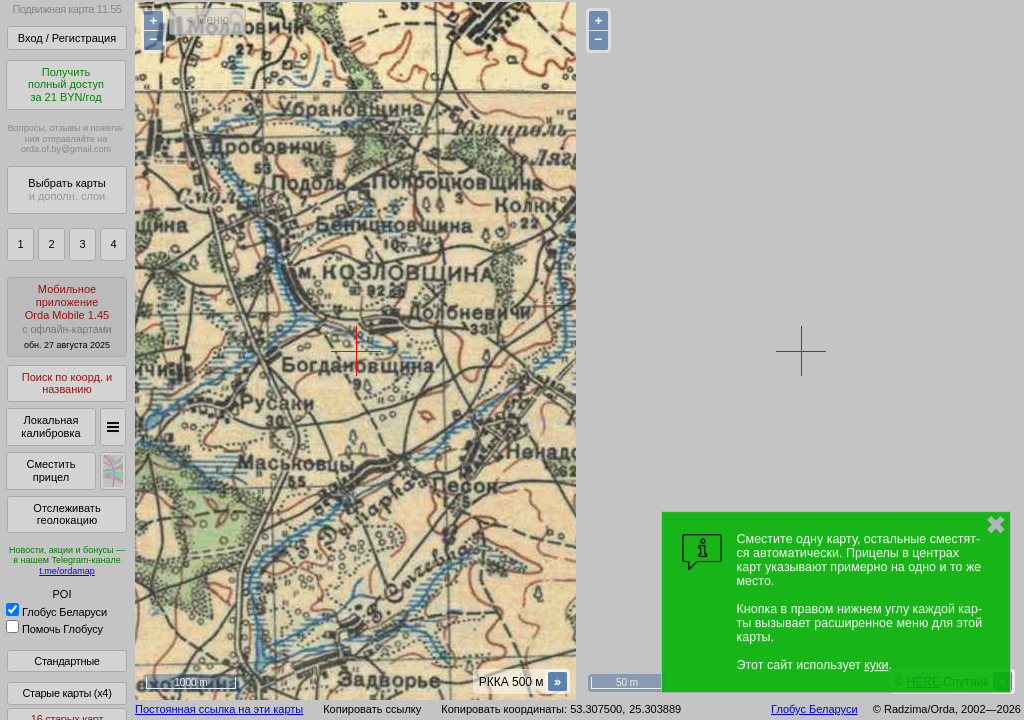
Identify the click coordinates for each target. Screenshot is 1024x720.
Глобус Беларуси (56, 612)
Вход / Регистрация (67, 38)
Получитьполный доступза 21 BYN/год (66, 84)
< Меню (207, 20)
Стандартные (66, 661)
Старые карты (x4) (66, 693)
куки (876, 665)
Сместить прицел (50, 470)
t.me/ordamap (67, 571)
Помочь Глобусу (54, 629)
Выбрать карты (66, 189)
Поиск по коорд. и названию (67, 383)
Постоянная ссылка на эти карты (219, 709)
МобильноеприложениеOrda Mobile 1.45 (67, 316)
